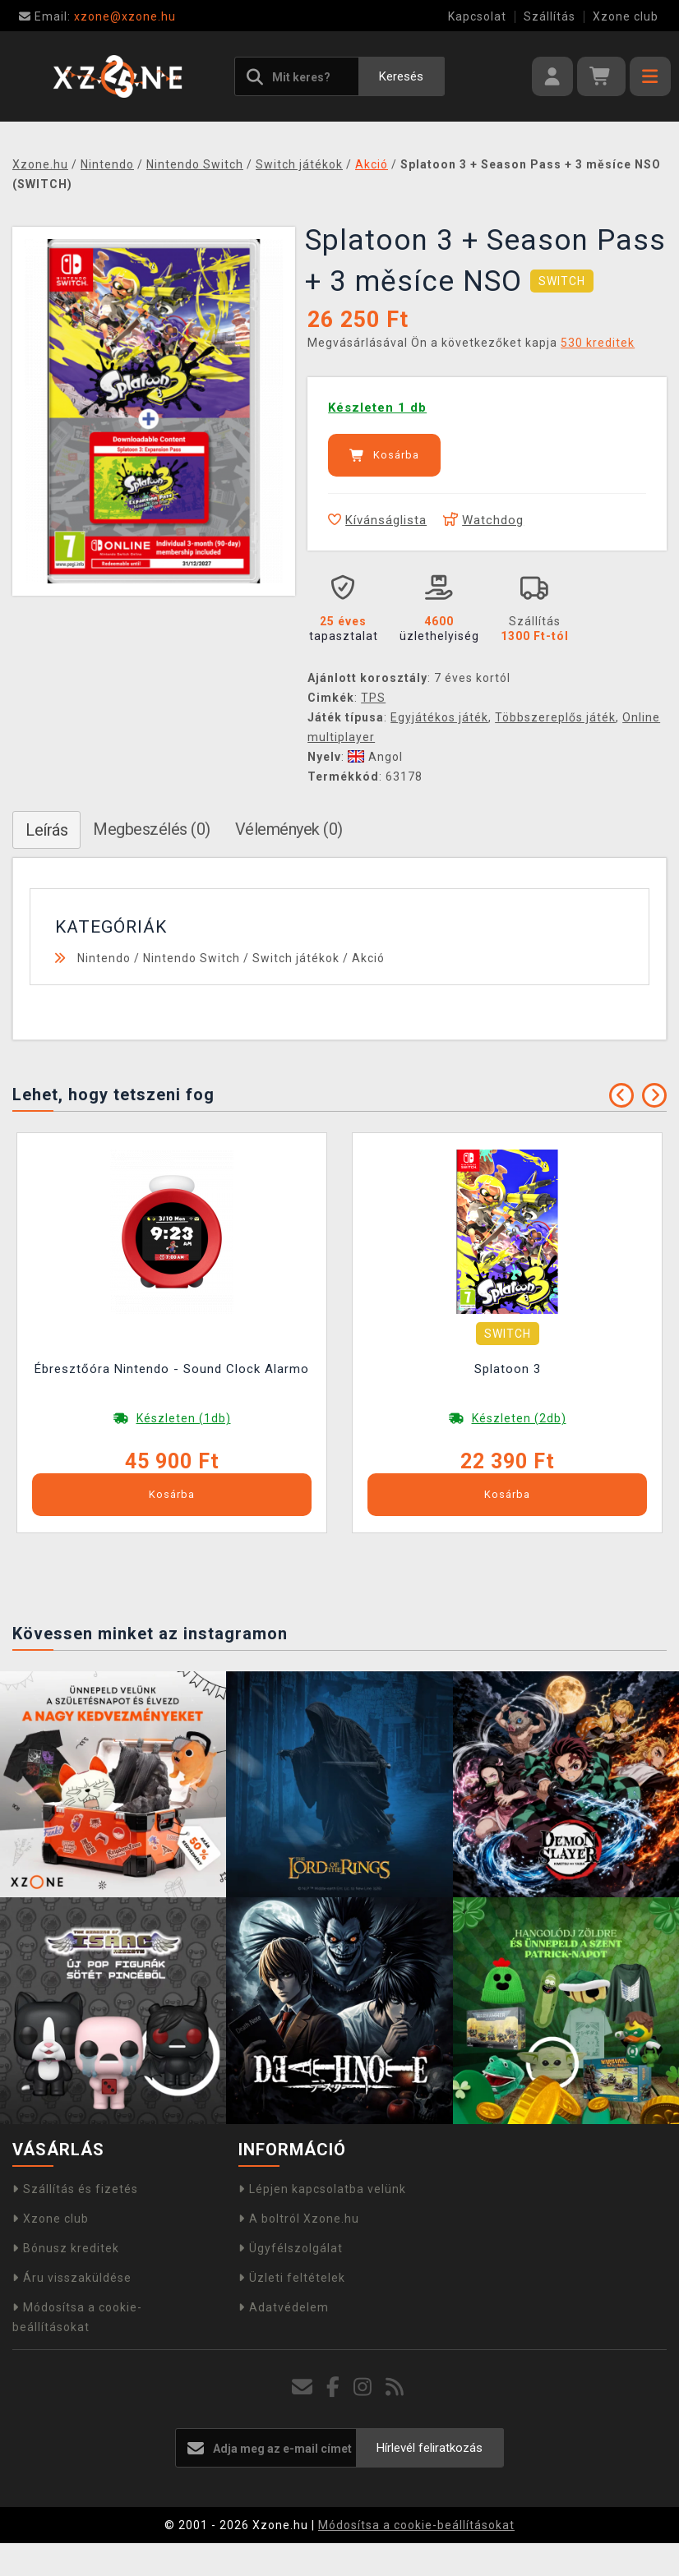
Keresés (401, 76)
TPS (373, 697)
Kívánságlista (377, 520)
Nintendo (104, 958)
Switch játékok (296, 958)
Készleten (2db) (519, 1418)
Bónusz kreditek (65, 2248)
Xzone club (625, 16)
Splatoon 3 (507, 1369)
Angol (375, 756)
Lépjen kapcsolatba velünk (322, 2189)
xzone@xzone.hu (97, 16)
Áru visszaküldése (72, 2277)
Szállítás (549, 16)
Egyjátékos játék (439, 717)
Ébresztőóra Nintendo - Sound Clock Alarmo (172, 1369)
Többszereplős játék (555, 717)
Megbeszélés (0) (151, 829)
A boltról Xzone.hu (298, 2218)
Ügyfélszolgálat (290, 2248)
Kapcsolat (477, 16)
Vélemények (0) (289, 829)
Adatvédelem (283, 2307)
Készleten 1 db (377, 407)
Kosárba (384, 455)
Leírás (46, 830)
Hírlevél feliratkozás (429, 2447)
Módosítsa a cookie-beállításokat (416, 2525)
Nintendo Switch (191, 958)
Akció (368, 958)
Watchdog (483, 520)
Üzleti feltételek (291, 2277)
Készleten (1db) (183, 1418)
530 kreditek (598, 342)
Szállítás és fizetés (75, 2189)
